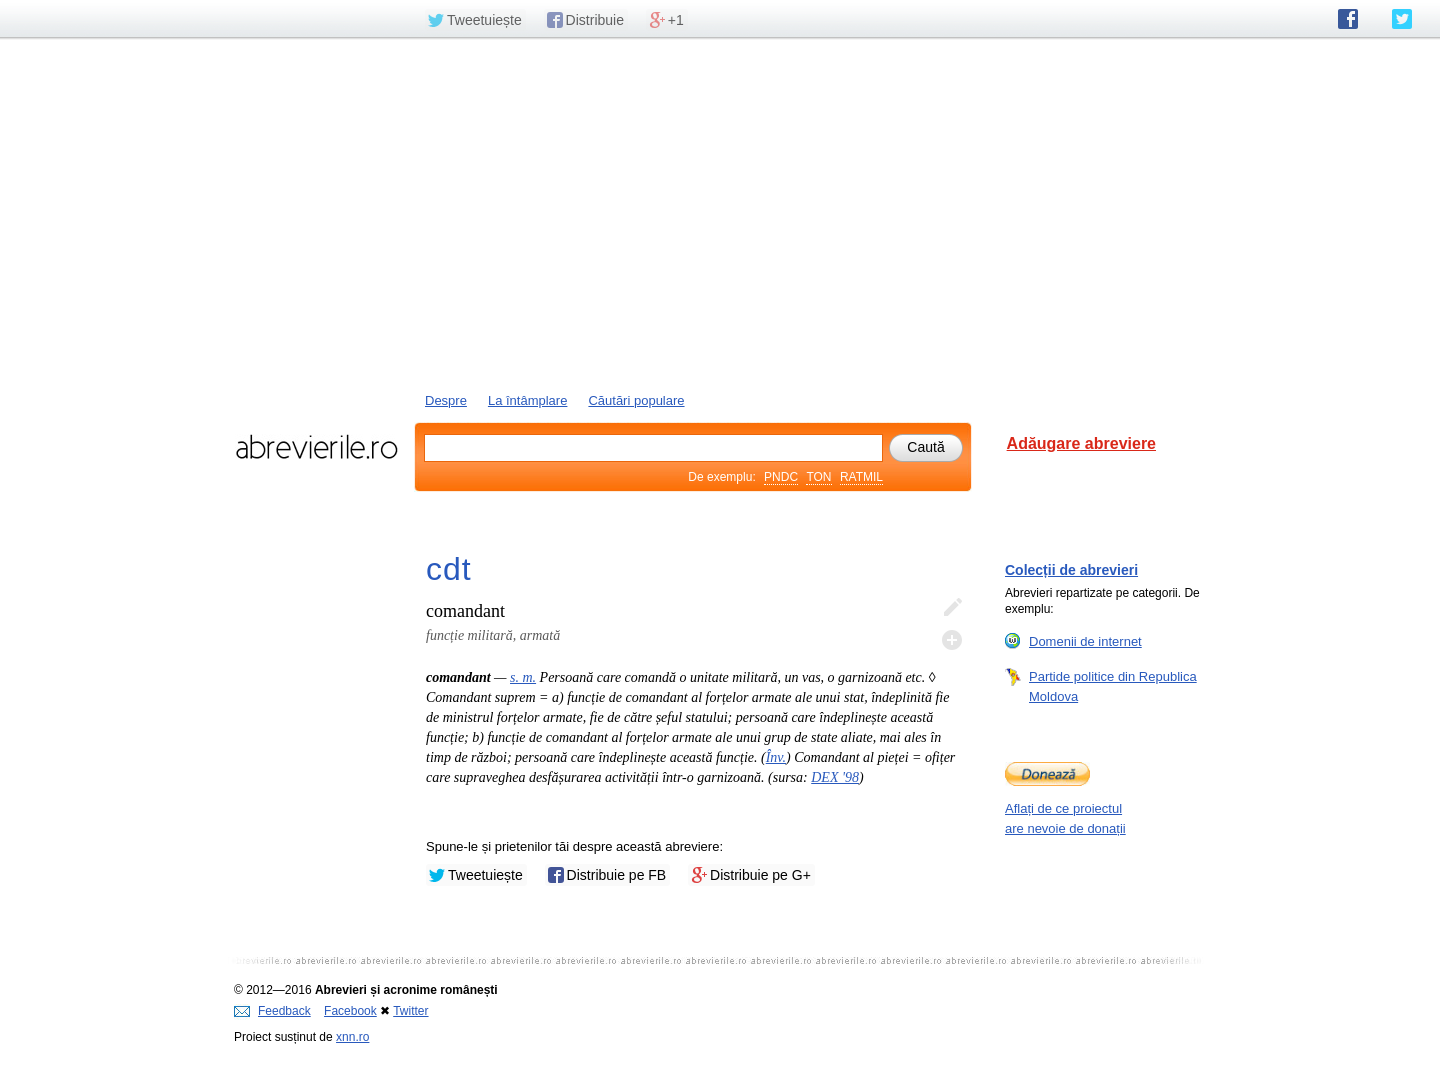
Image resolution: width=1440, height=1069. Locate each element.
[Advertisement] (720, 213)
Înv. (776, 757)
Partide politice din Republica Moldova (1113, 686)
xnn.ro (352, 1037)
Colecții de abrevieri (1071, 570)
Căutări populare (636, 400)
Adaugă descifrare (952, 640)
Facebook (350, 1011)
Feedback (272, 1011)
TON (818, 477)
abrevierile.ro (316, 447)
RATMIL (861, 477)
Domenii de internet (1085, 641)
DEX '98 (835, 777)
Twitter (410, 1011)
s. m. (523, 677)
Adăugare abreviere (1081, 443)
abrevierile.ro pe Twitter (1402, 19)
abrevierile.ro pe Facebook (1348, 19)
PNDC (781, 477)
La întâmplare (528, 400)
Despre (446, 400)
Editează (952, 608)
